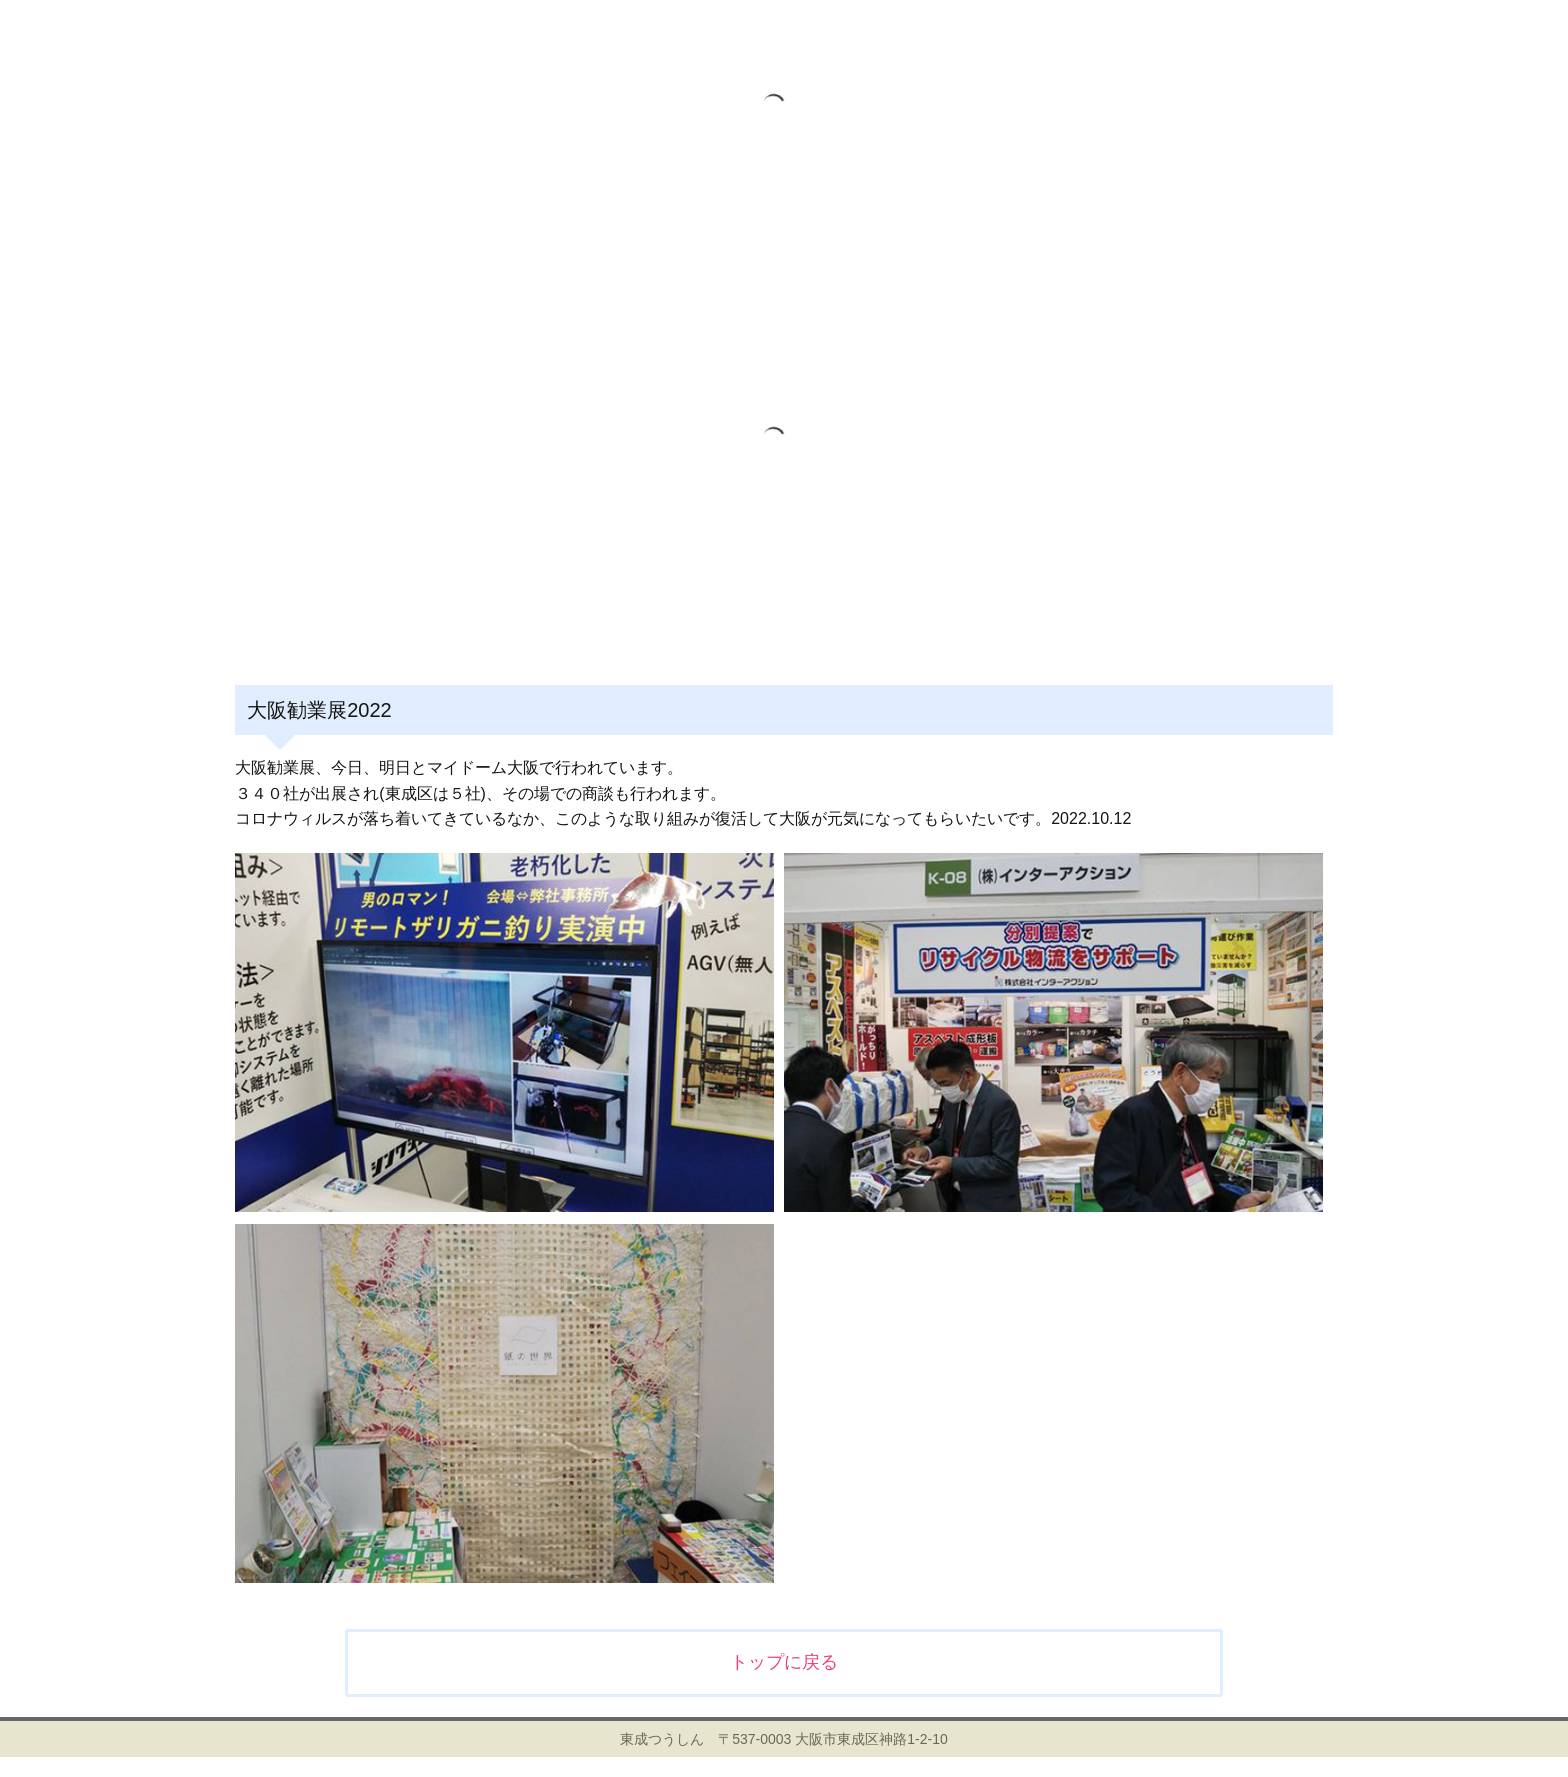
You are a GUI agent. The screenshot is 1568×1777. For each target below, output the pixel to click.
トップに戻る (784, 1662)
